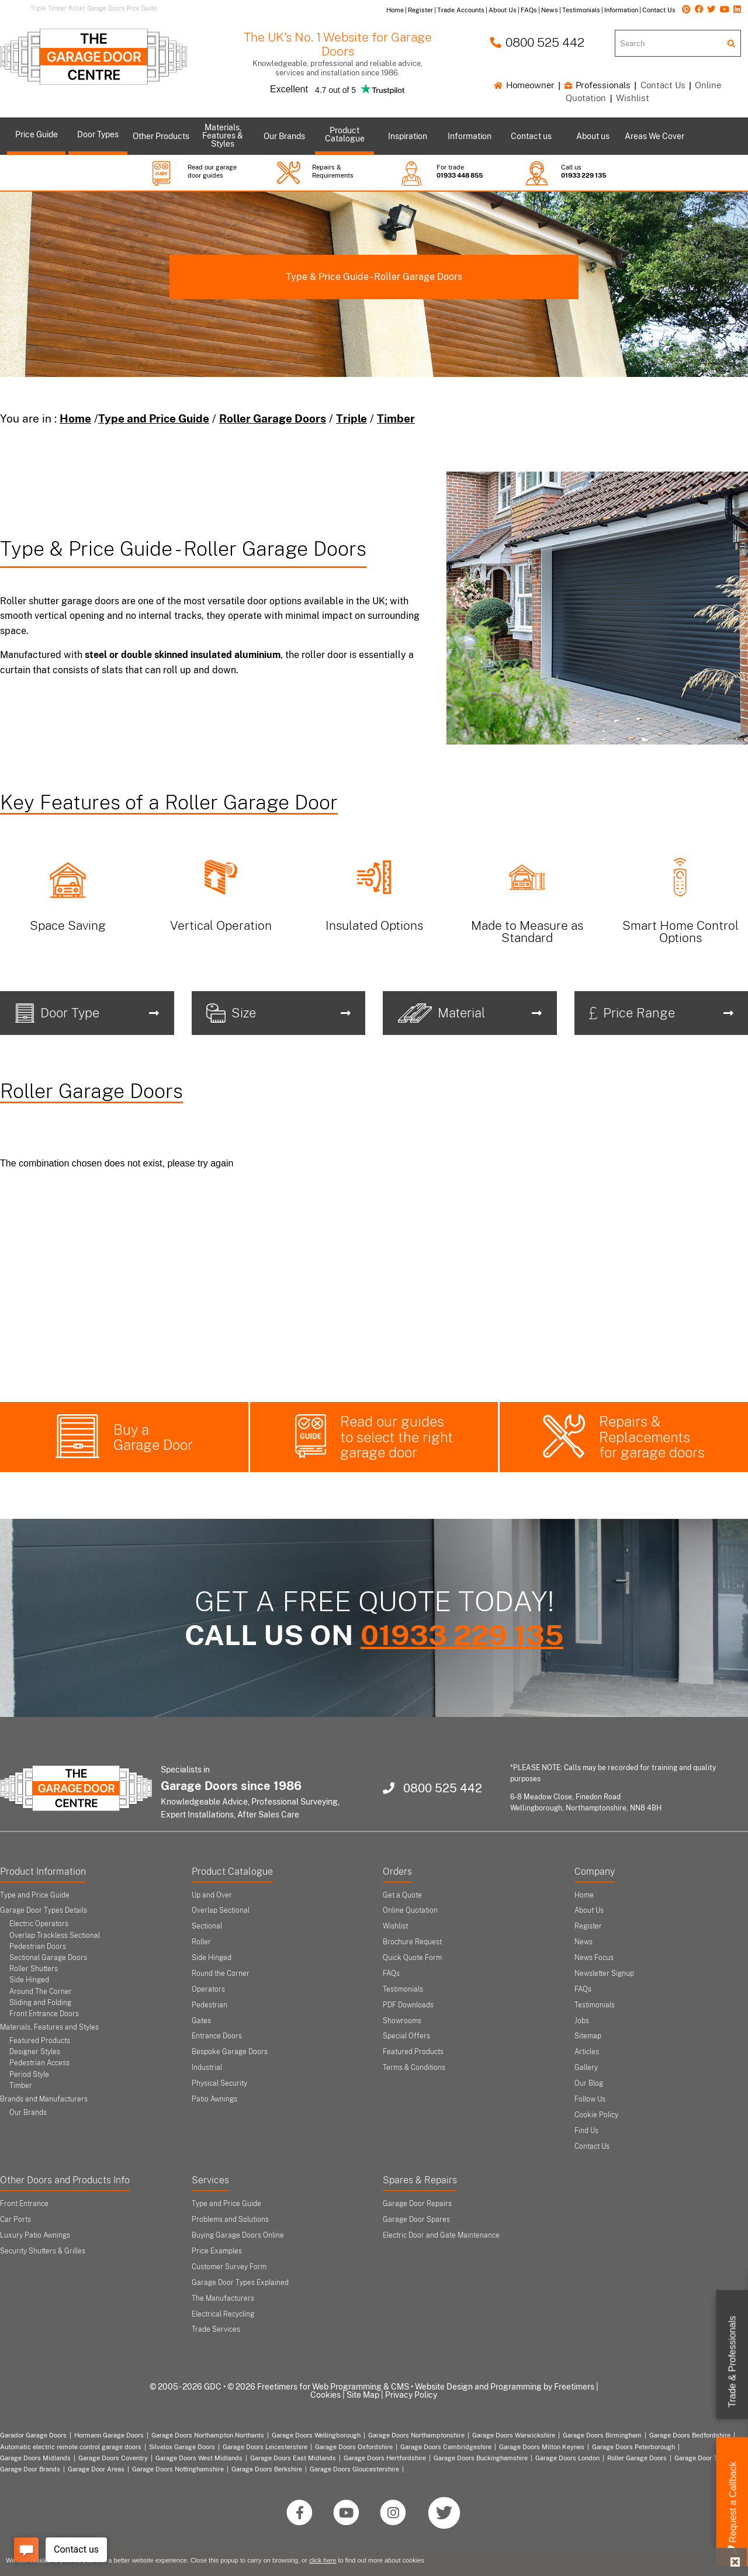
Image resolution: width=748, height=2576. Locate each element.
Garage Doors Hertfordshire (385, 2458)
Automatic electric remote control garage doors (70, 2447)
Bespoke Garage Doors (230, 2052)
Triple (351, 418)
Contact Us (662, 85)
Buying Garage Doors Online (238, 2235)
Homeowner (524, 85)
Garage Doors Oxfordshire (354, 2447)
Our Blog (588, 2083)
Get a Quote (402, 1895)
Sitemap (587, 2036)
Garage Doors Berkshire (266, 2469)
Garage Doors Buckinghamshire (481, 2458)
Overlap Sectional (221, 1910)
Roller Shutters (33, 1969)
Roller (201, 1942)
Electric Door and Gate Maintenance (441, 2235)
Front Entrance (24, 2204)
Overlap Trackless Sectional (54, 1935)
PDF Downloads (408, 2005)
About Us (589, 1910)
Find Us (586, 2131)
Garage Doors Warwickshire (513, 2435)
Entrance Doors (217, 2036)
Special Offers (406, 2036)
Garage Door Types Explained (240, 2283)
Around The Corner (40, 1992)
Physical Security (219, 2083)
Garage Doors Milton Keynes (541, 2447)
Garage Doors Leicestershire (265, 2447)
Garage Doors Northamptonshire (416, 2435)
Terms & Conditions (414, 2067)
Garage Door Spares (416, 2219)
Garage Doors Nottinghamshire (178, 2469)
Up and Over (212, 1895)
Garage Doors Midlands (35, 2458)
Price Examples (217, 2251)
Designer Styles (34, 2052)
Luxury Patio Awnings (35, 2235)
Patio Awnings (214, 2099)
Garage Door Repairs (417, 2204)
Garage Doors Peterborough (633, 2447)
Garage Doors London (567, 2458)
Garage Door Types (703, 2458)
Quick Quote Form (412, 1958)
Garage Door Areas (96, 2469)
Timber (396, 418)
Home (75, 418)
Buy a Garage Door (153, 1437)
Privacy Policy (411, 2395)
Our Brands (28, 2112)
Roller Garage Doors (272, 418)
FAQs (391, 1973)
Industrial (207, 2067)
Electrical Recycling (223, 2314)
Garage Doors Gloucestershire (354, 2469)
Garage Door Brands (30, 2469)
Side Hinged (29, 1980)
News (583, 1942)
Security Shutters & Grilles (42, 2251)
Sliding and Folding (40, 2003)
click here (322, 2560)
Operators (208, 1989)
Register (588, 1926)
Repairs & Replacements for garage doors (652, 1437)
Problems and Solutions (230, 2219)
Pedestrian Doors (37, 1947)
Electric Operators (38, 1924)
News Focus (594, 1958)
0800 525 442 (537, 42)
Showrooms (402, 2021)
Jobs (581, 2021)
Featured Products (39, 2041)
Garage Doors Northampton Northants (207, 2435)
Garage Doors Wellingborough (316, 2435)
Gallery (586, 2067)
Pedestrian (209, 2005)
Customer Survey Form (229, 2267)
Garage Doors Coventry (113, 2458)
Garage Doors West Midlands (199, 2458)
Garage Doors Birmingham (602, 2435)
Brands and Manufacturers (44, 2099)
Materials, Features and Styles (49, 2027)
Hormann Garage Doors (109, 2435)
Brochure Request (412, 1942)
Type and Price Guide (153, 418)
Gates (201, 2021)
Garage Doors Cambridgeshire (445, 2447)
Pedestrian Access (39, 2063)
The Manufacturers (223, 2298)
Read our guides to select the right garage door (396, 1437)
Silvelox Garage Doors (182, 2447)
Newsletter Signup (604, 1973)
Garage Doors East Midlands (293, 2458)
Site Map (363, 2395)
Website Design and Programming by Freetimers (504, 2386)
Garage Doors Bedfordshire (689, 2435)
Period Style (29, 2075)
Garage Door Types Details (43, 1910)
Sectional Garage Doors (48, 1958)
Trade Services (216, 2329)
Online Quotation (410, 1910)
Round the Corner (221, 1973)
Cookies (325, 2395)
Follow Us (589, 2099)
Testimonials (403, 1989)
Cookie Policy (596, 2115)
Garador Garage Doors (33, 2435)
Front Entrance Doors (44, 2014)
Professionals (598, 85)
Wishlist (632, 98)
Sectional (207, 1926)
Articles (586, 2052)
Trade (732, 2362)
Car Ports (15, 2219)
